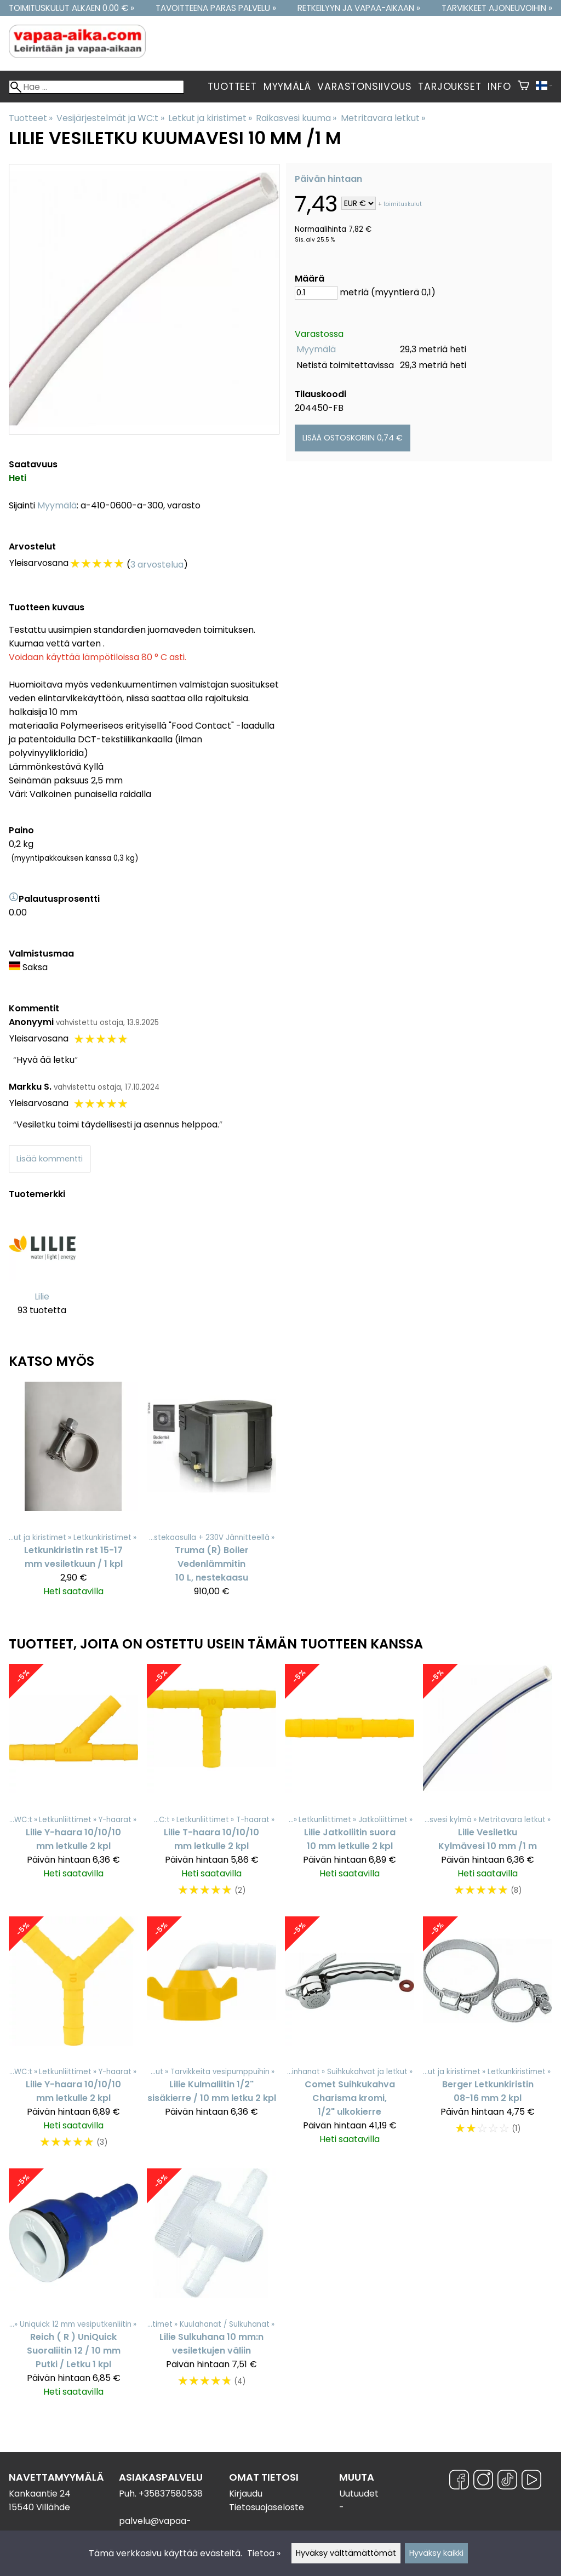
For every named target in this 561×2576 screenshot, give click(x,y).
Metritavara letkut (383, 118)
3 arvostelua (157, 564)
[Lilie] (42, 1272)
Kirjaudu (245, 2493)
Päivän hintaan (328, 179)
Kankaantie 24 (40, 2493)
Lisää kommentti (49, 1158)
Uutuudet (359, 2493)
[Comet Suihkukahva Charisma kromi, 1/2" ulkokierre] (349, 2038)
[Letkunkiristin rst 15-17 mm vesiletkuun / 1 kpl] (73, 1494)
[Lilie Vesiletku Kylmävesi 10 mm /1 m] (487, 1785)
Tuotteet (232, 86)
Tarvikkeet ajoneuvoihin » (497, 8)
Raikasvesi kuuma (296, 118)
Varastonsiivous (364, 86)
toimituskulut (402, 204)
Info (499, 86)
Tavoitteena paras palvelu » (216, 8)
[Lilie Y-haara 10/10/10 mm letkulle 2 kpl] (73, 1785)
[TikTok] (507, 2481)
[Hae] (96, 87)
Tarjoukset (449, 86)
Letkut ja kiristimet (210, 118)
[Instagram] (483, 2481)
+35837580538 (171, 2493)
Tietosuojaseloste (266, 2507)
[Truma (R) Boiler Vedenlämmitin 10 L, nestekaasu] (211, 1494)
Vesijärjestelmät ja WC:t (110, 118)
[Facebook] (459, 2481)
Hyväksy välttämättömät (346, 2553)
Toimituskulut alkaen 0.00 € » (71, 8)
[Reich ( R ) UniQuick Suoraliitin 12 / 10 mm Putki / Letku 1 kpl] (73, 2287)
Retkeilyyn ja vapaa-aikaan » (358, 8)
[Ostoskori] (523, 86)
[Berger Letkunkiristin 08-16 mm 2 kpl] (487, 2038)
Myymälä (287, 86)
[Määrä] (316, 293)
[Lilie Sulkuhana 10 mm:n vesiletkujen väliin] (211, 2287)
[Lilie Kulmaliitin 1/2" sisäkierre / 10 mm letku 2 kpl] (211, 2038)
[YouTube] (531, 2481)
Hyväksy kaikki (436, 2553)
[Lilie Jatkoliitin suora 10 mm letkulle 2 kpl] (349, 1785)
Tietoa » (263, 2553)
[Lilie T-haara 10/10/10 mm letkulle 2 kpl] (211, 1785)
